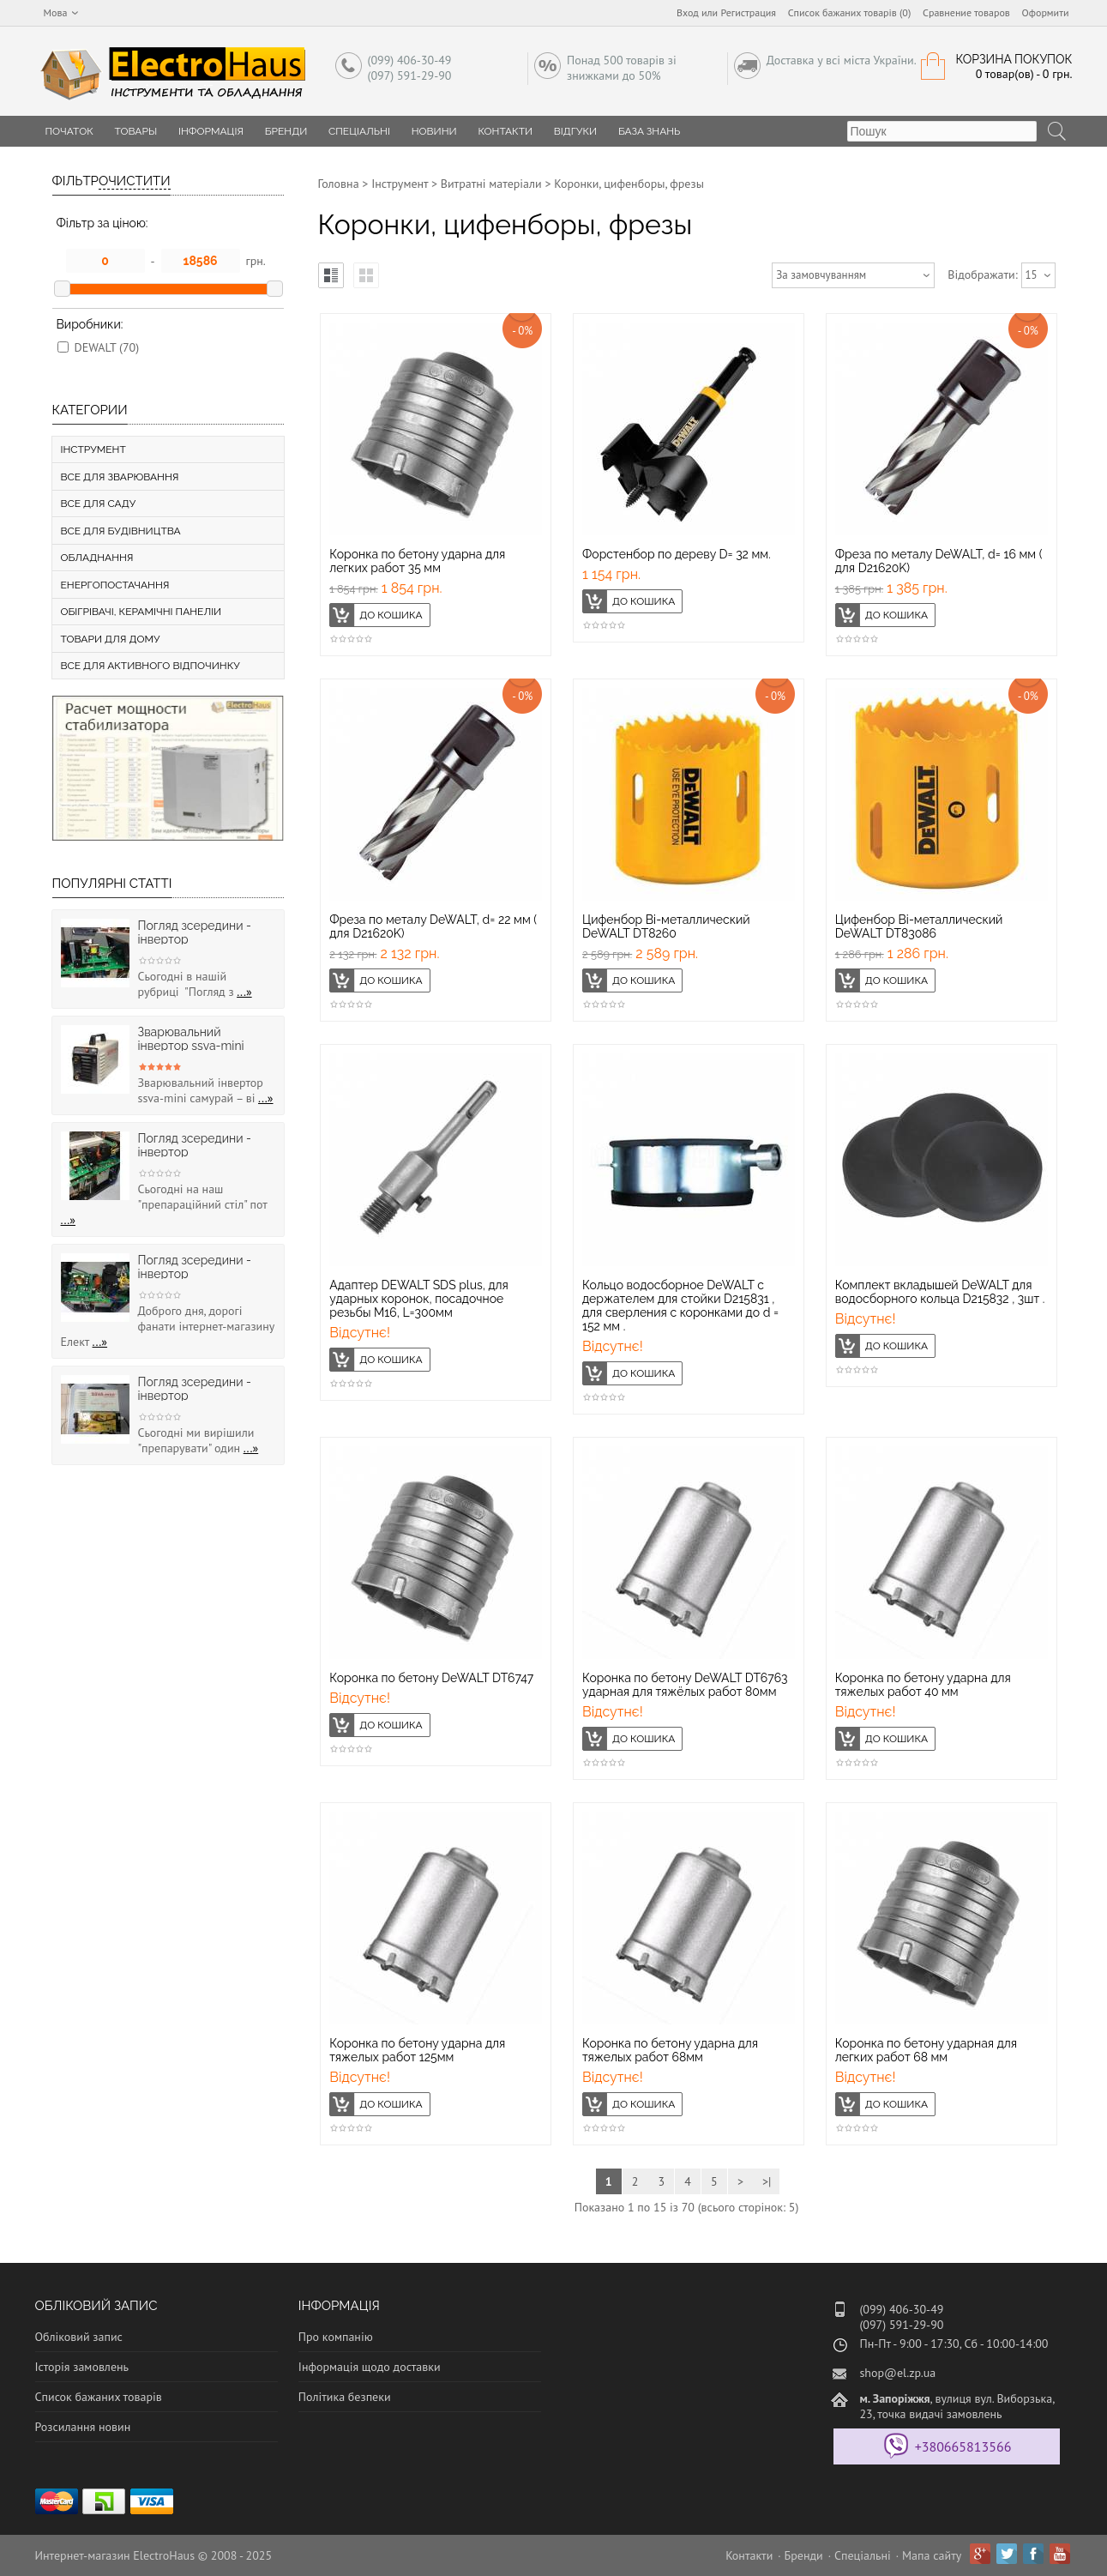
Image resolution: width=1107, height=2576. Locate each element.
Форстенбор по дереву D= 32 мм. (676, 554)
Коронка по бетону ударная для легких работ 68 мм (926, 2050)
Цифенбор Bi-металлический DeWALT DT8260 (666, 926)
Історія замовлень (82, 2366)
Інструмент (399, 183)
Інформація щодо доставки (369, 2366)
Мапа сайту (931, 2555)
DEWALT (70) (107, 347)
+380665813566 (963, 2446)
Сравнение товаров (966, 12)
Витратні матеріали (491, 183)
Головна (338, 183)
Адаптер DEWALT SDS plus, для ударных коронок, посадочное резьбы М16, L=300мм (418, 1298)
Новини (434, 131)
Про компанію (335, 2336)
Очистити (135, 181)
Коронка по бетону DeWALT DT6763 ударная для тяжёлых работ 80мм (685, 1684)
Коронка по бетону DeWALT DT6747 (431, 1678)
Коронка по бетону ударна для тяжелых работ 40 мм (923, 1684)
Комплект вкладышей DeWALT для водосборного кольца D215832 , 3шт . (940, 1292)
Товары (136, 131)
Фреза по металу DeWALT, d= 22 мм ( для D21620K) (433, 926)
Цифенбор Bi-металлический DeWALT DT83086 (919, 926)
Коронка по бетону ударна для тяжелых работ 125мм (417, 2050)
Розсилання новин (83, 2426)
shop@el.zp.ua (897, 2372)
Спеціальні (359, 131)
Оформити (1045, 12)
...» (244, 991)
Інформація (211, 131)
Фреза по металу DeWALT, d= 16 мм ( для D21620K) (939, 561)
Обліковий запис (79, 2336)
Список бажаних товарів (98, 2396)
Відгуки (575, 131)
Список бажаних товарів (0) (849, 12)
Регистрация (748, 12)
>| (766, 2181)
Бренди (286, 131)
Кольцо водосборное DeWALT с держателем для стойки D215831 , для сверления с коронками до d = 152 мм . (680, 1305)
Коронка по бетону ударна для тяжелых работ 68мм (670, 2050)
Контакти (505, 131)
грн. (256, 260)
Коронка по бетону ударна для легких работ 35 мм (417, 561)
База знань (649, 131)
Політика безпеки (344, 2396)
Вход (688, 12)
